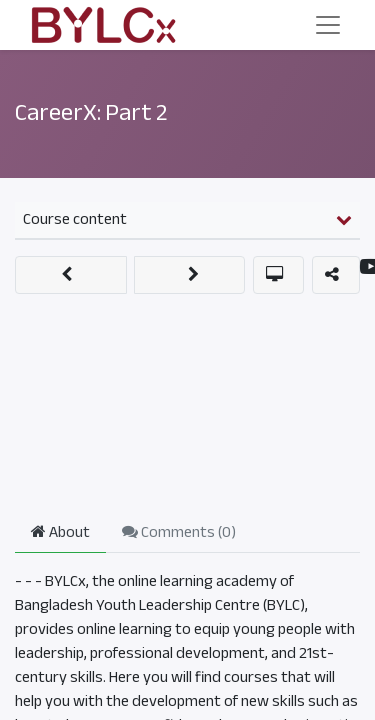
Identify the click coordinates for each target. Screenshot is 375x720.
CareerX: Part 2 (91, 112)
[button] (71, 275)
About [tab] (60, 532)
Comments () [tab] (179, 532)
